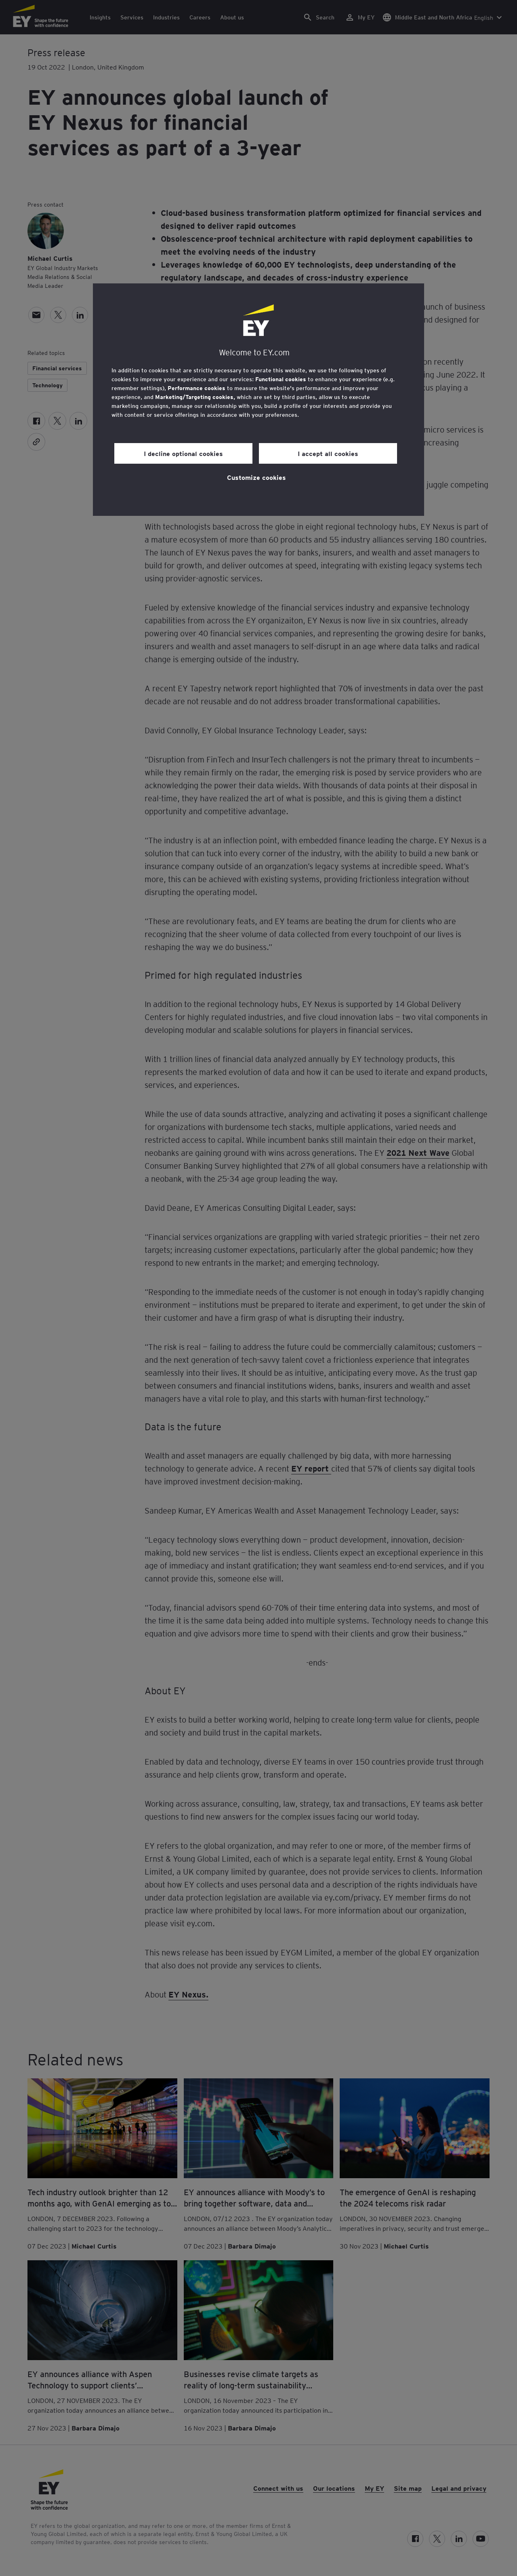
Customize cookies (256, 477)
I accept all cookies (328, 453)
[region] (258, 399)
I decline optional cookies (183, 453)
